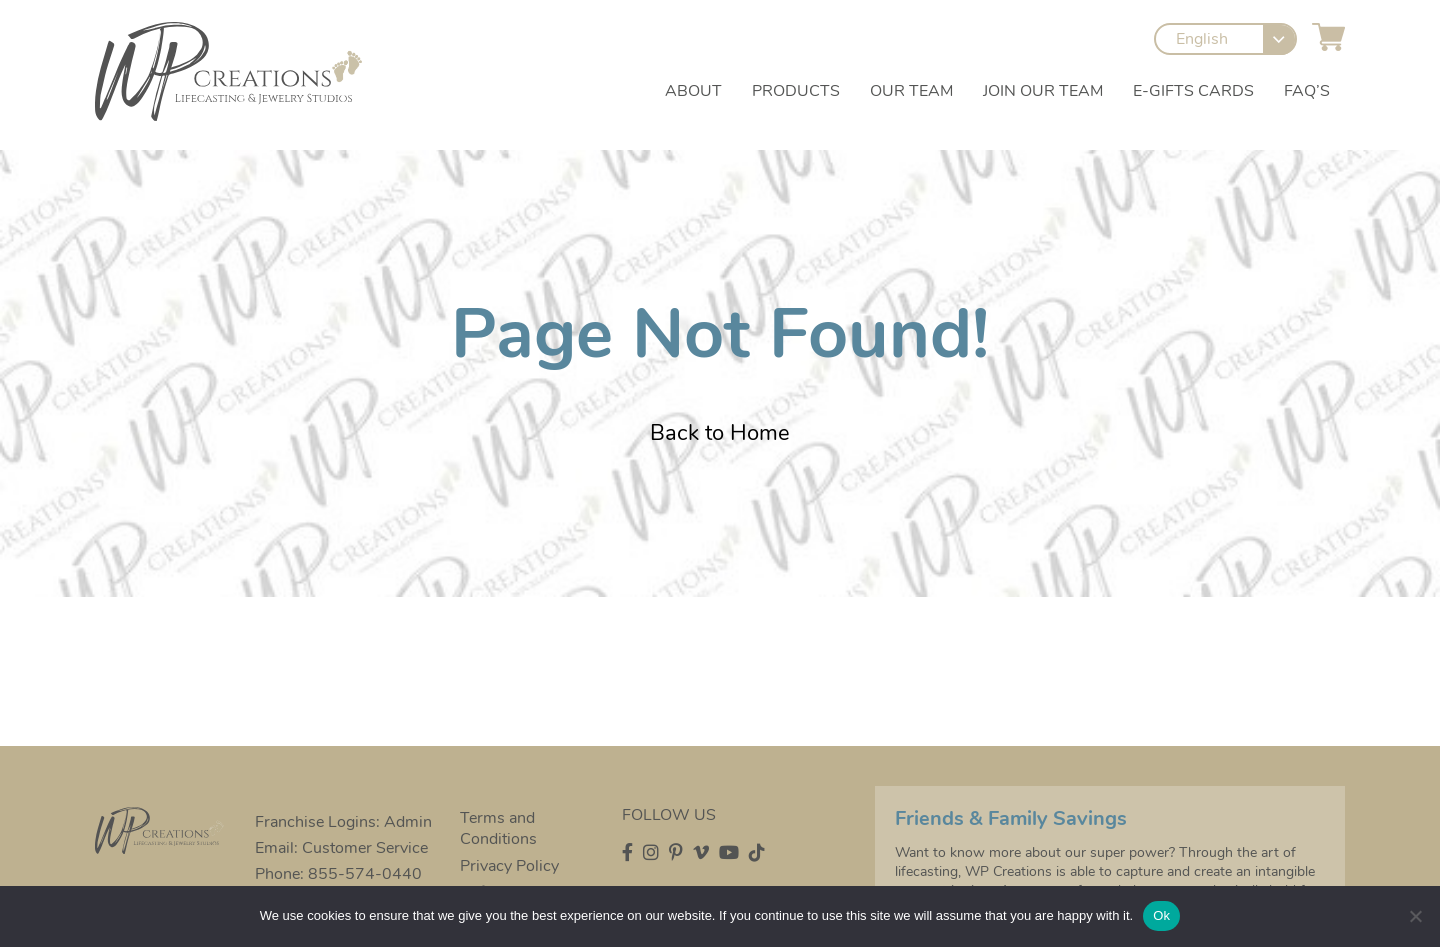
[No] (1415, 916)
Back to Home (720, 433)
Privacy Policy (509, 866)
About (693, 91)
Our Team (911, 91)
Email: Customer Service (341, 848)
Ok (1161, 915)
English (1202, 39)
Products (796, 91)
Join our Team (1043, 91)
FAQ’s (1307, 91)
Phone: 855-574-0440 (338, 874)
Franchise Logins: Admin (343, 822)
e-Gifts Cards (1193, 91)
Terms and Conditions (498, 829)
